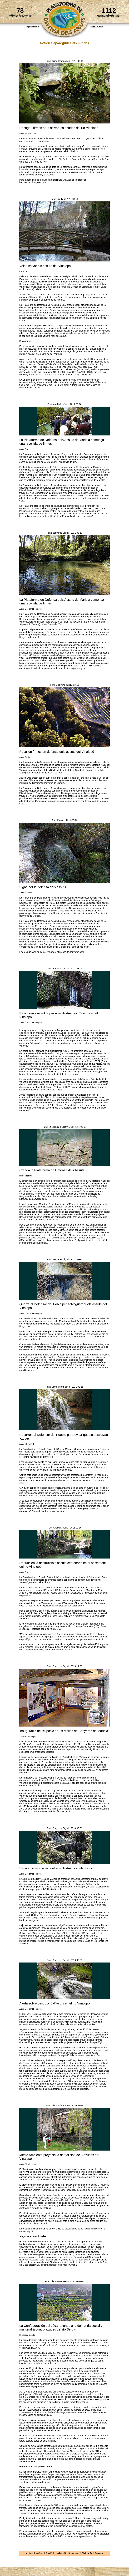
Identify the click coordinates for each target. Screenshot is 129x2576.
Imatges (29, 2553)
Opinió (49, 2553)
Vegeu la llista (32, 26)
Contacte (99, 2553)
